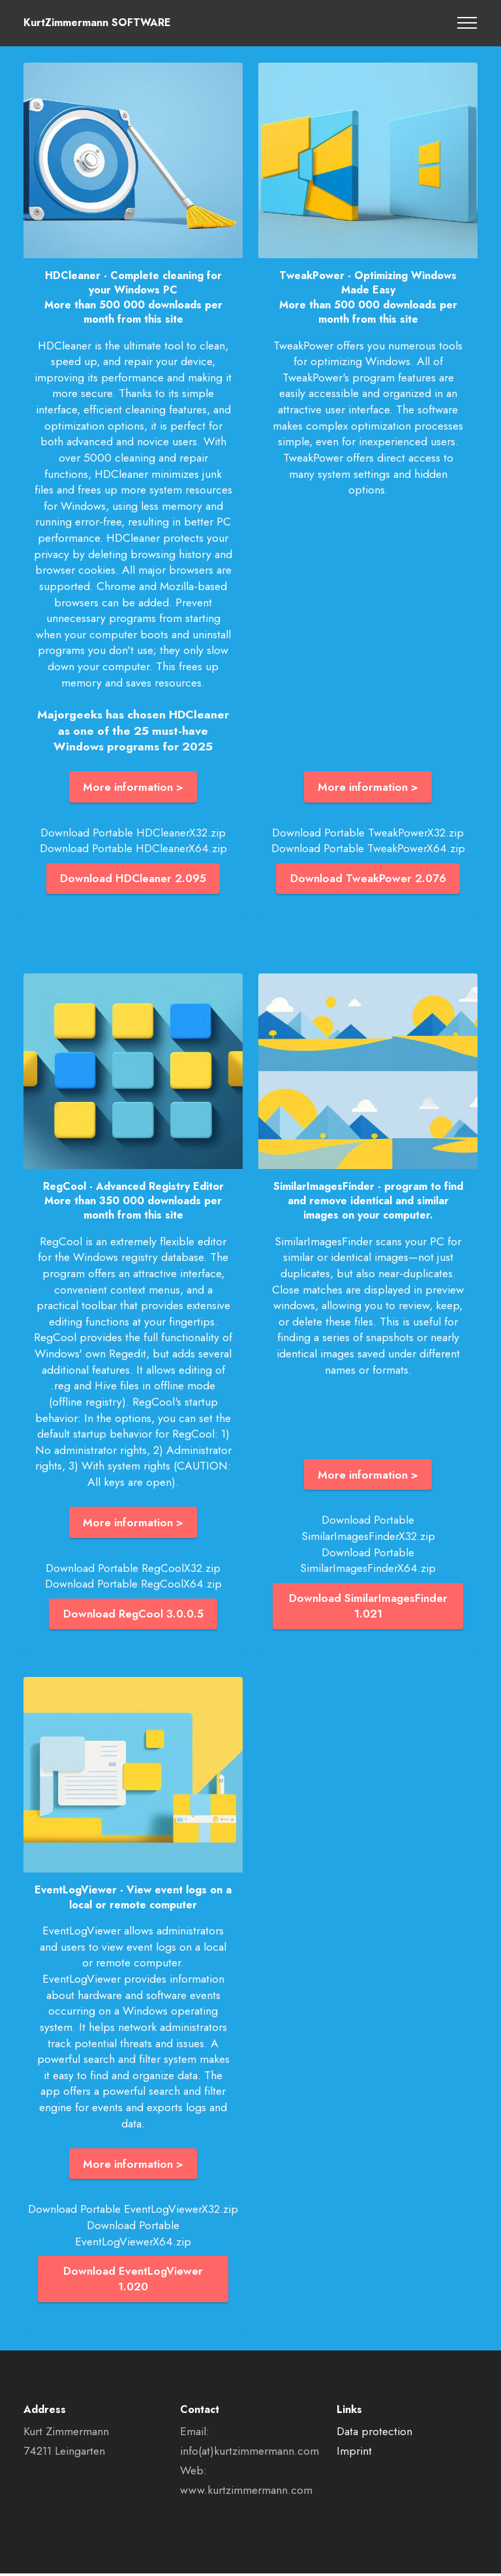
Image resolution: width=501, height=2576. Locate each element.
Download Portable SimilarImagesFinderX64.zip (368, 1561)
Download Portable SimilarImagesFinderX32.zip (368, 1529)
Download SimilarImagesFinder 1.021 (368, 1606)
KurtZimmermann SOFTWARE (97, 23)
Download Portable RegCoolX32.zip (133, 1568)
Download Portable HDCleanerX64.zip (133, 848)
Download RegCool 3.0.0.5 (133, 1614)
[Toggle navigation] (467, 22)
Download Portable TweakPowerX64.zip (368, 848)
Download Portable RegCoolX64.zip (133, 1585)
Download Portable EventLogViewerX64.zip (133, 2235)
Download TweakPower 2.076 (368, 878)
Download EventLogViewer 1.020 (133, 2281)
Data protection (374, 2433)
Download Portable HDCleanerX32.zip (133, 832)
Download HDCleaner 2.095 (133, 878)
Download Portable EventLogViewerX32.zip (133, 2210)
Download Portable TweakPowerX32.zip (368, 832)
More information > (133, 786)
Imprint (354, 2453)
